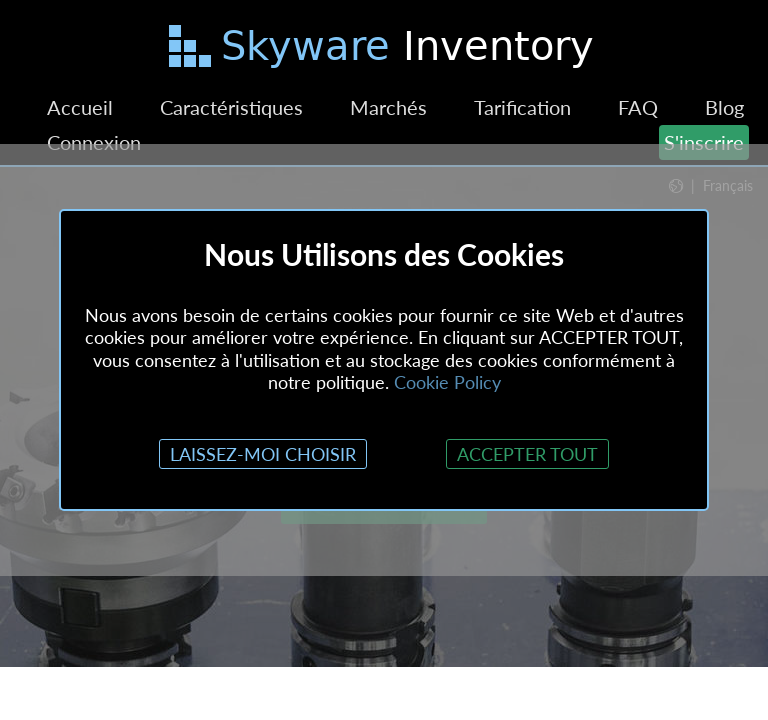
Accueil (80, 107)
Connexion (94, 142)
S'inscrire (704, 142)
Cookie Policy (447, 382)
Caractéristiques (231, 107)
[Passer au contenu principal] (384, 50)
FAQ (638, 107)
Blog (724, 107)
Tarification (522, 107)
